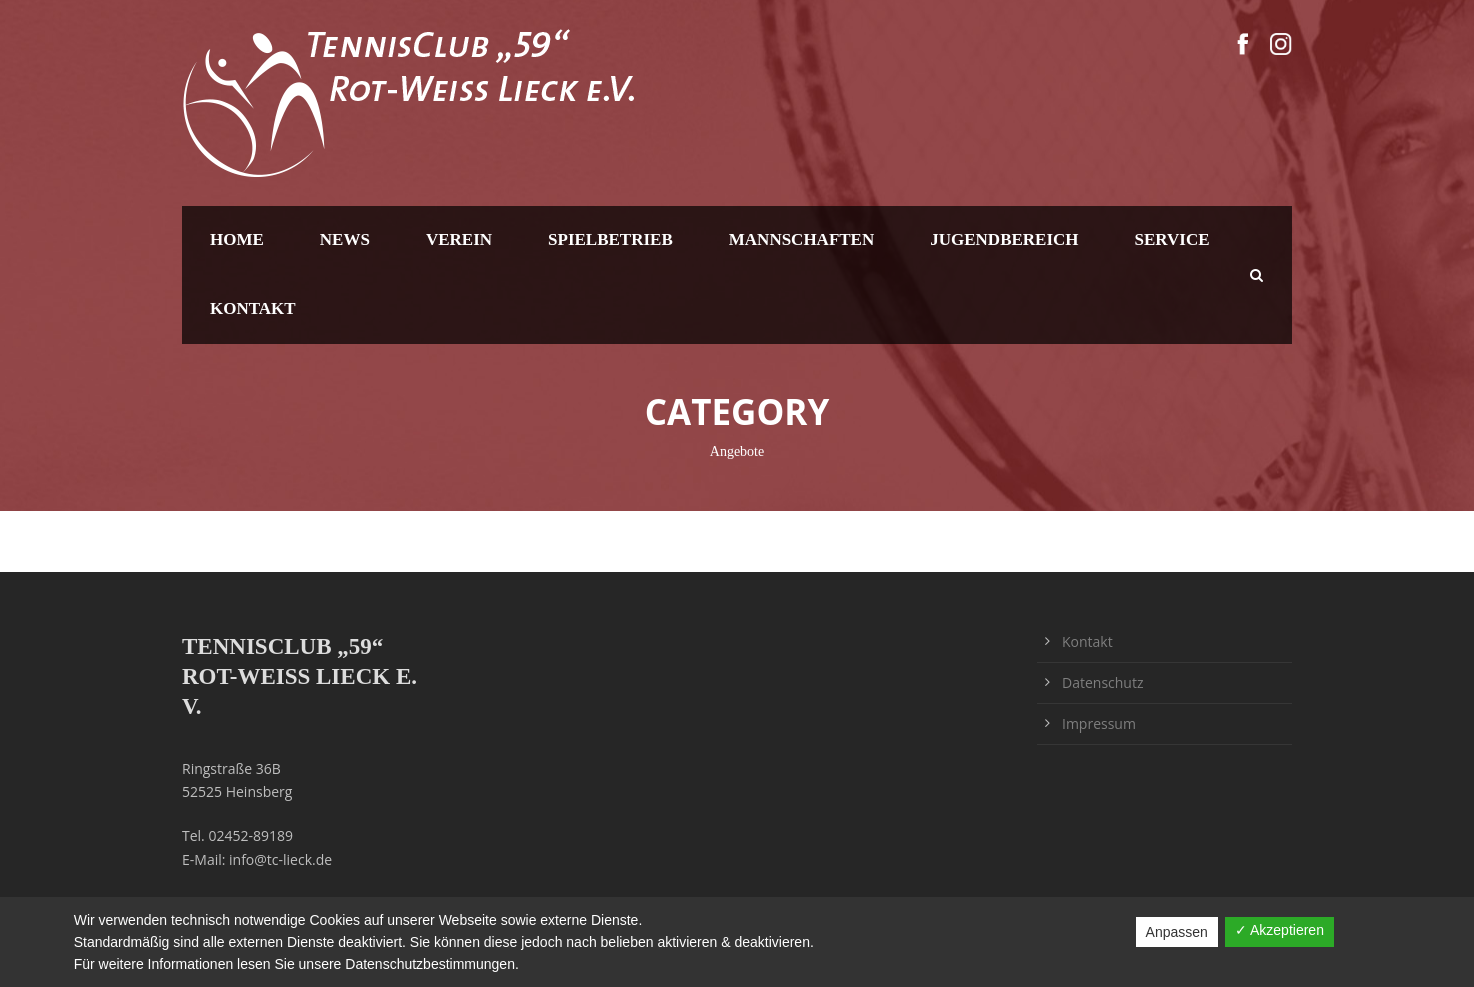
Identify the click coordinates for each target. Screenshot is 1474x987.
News (345, 239)
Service (1172, 239)
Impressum (1099, 723)
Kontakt (253, 308)
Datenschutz (1102, 682)
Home (237, 239)
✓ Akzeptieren (1279, 930)
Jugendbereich (1004, 239)
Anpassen (1177, 932)
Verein (459, 239)
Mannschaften (801, 239)
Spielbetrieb (610, 239)
